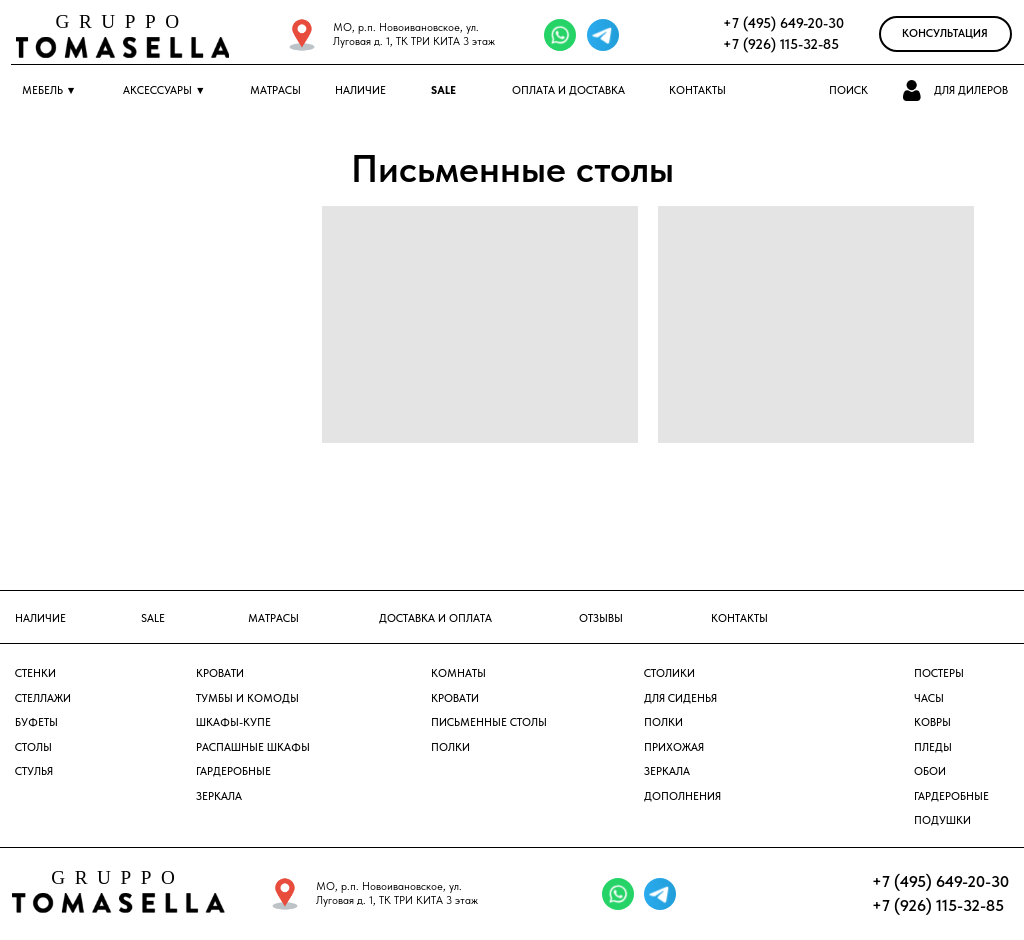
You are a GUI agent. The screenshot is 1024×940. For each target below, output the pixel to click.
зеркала (667, 771)
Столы (33, 747)
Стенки (35, 673)
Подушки (942, 820)
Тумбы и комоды (247, 698)
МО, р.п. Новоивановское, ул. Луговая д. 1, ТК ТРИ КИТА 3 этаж (414, 34)
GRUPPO (122, 21)
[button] (913, 90)
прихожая (674, 747)
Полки (450, 747)
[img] (302, 35)
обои (930, 771)
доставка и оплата (435, 618)
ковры (932, 722)
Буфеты (36, 722)
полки (663, 722)
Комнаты (458, 673)
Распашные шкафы (253, 747)
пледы (933, 747)
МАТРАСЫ (275, 90)
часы (929, 698)
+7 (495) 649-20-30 (783, 23)
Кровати (220, 673)
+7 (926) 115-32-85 (781, 44)
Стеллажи (43, 698)
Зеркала (219, 796)
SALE (443, 90)
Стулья (34, 771)
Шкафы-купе (233, 722)
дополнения (682, 796)
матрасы (273, 618)
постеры (939, 673)
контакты (739, 618)
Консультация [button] (945, 33)
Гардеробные (233, 771)
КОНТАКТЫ (697, 90)
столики (669, 673)
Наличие (360, 90)
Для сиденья (680, 698)
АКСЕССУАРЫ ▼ (164, 90)
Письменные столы (489, 722)
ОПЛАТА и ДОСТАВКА (568, 90)
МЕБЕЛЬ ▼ (49, 90)
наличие (40, 618)
